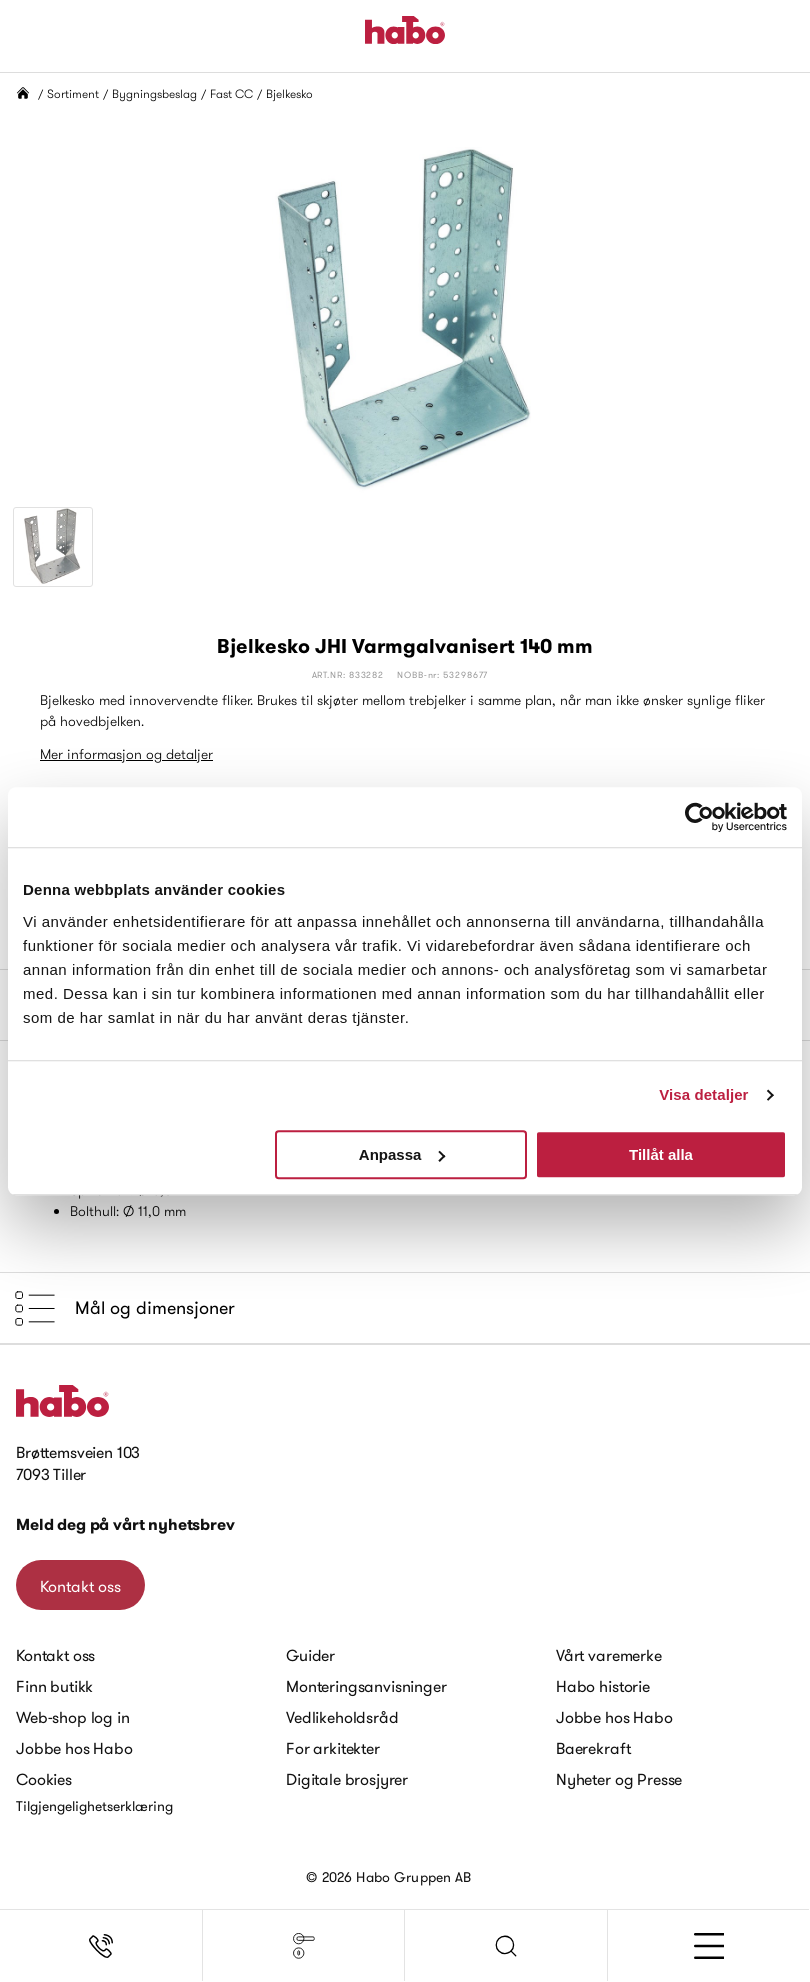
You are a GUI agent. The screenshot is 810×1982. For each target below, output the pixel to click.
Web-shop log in (73, 1717)
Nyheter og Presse (619, 1779)
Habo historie (603, 1686)
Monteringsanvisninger (366, 1686)
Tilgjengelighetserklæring (94, 1806)
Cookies (44, 1779)
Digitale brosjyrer (347, 1779)
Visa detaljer (703, 1094)
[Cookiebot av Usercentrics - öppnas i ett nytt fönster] (699, 817)
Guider (310, 1655)
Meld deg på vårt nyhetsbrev (125, 1524)
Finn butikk (54, 1686)
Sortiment (73, 93)
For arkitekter (333, 1748)
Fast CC (231, 93)
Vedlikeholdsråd (342, 1717)
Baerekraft (593, 1748)
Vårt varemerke (609, 1655)
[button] (506, 1946)
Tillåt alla (661, 1154)
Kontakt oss (80, 1586)
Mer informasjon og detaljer (126, 754)
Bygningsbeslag (154, 93)
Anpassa (402, 1154)
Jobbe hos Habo (74, 1748)
